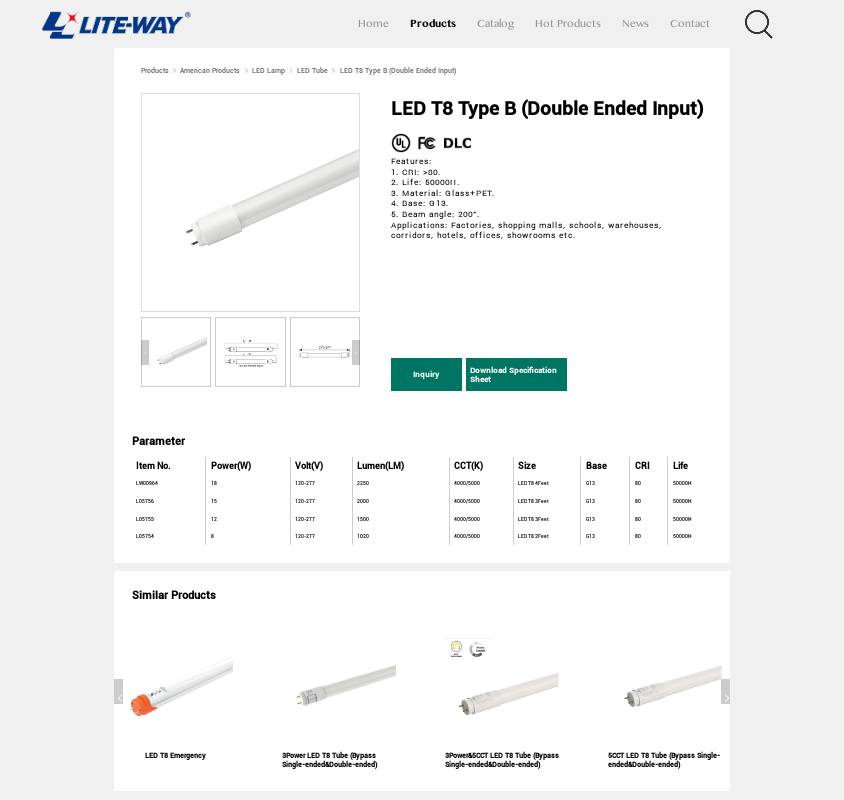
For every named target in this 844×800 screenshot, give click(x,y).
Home (373, 24)
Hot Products (568, 24)
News (635, 24)
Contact (690, 24)
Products (433, 24)
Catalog (495, 24)
